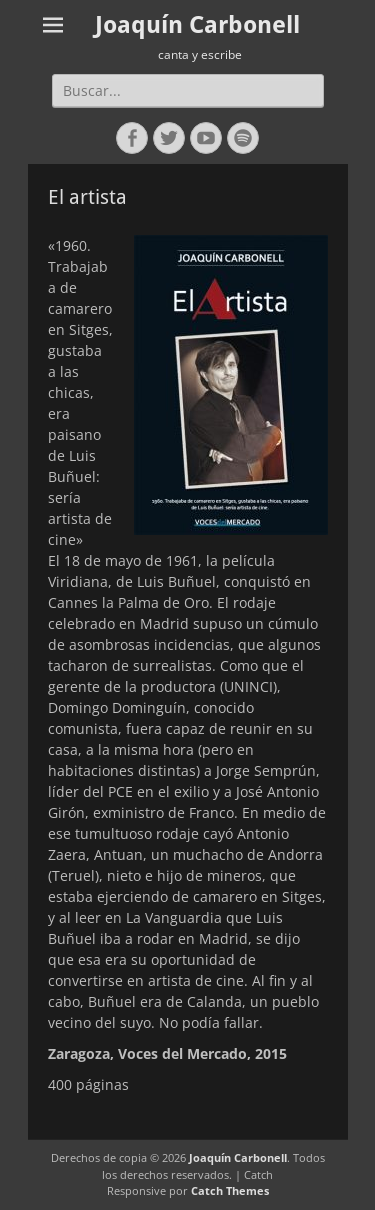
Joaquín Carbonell (197, 25)
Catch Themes (230, 1190)
